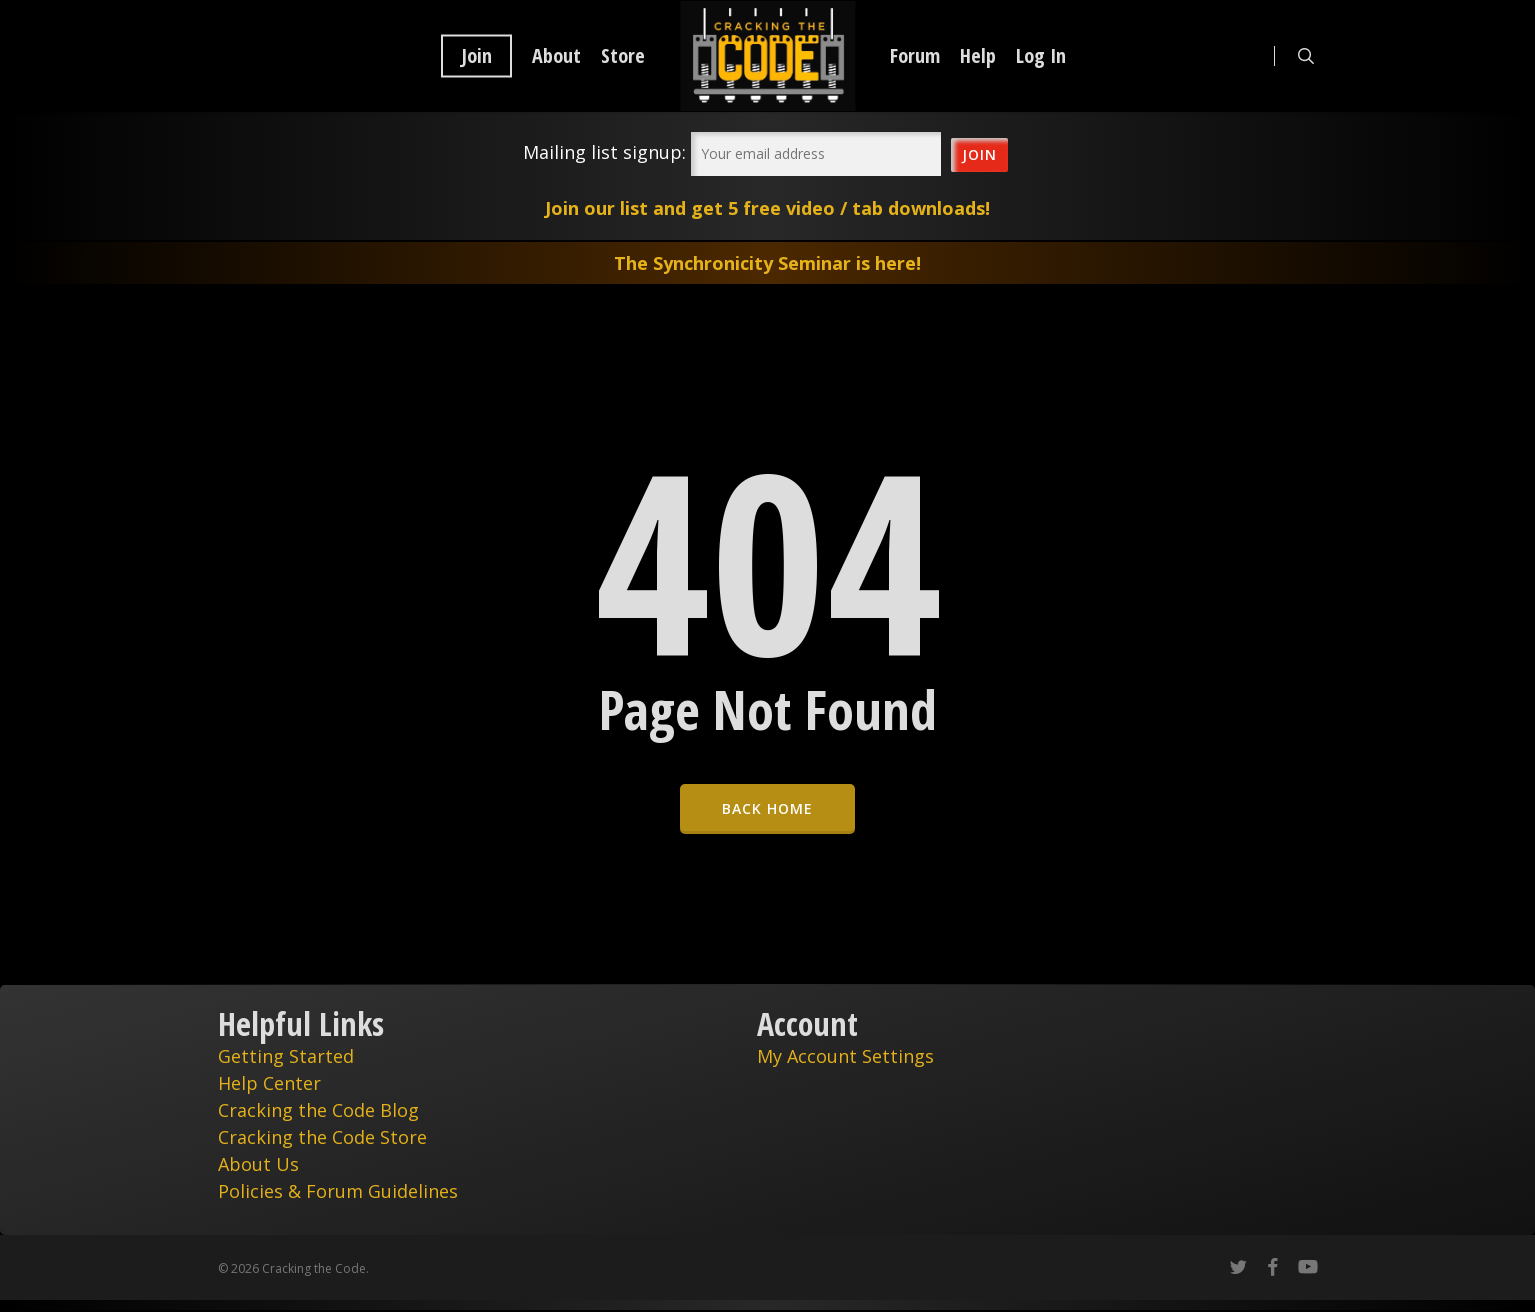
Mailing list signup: (604, 152)
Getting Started (286, 1056)
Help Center (269, 1083)
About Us (258, 1164)
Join (476, 56)
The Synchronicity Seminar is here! (767, 263)
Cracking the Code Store (322, 1137)
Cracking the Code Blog (318, 1110)
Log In (1041, 56)
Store (623, 56)
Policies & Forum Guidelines (338, 1191)
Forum (915, 56)
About (556, 56)
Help (978, 56)
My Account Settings (845, 1056)
